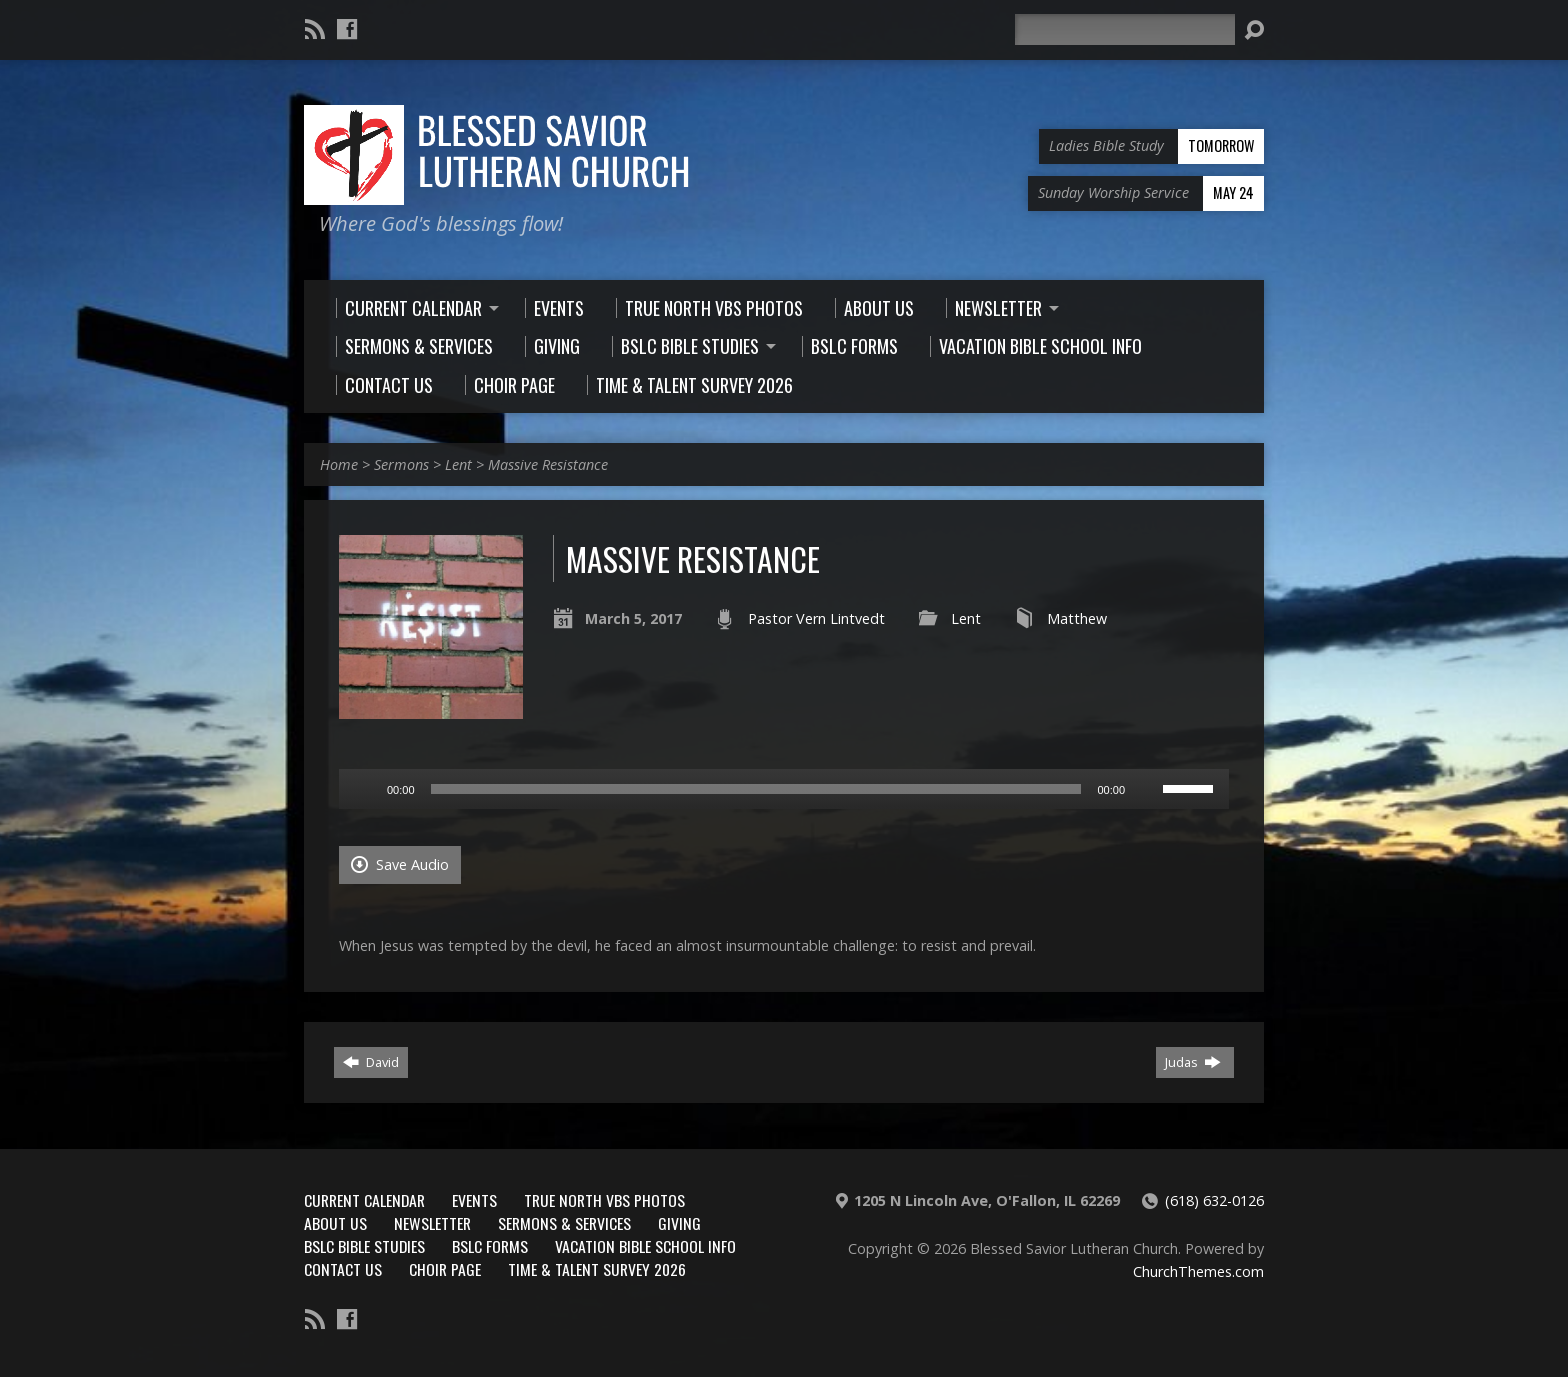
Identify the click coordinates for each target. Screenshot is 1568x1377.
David (371, 1062)
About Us (335, 1223)
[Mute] (1147, 789)
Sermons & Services (564, 1223)
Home (339, 464)
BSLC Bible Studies (364, 1246)
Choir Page (445, 1269)
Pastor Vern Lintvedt (816, 618)
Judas (1193, 1062)
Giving (679, 1223)
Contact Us (343, 1269)
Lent (458, 464)
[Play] (365, 789)
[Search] (1125, 29)
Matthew (1077, 618)
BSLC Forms (490, 1246)
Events (474, 1200)
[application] (784, 789)
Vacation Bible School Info (645, 1246)
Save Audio (400, 864)
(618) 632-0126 (1214, 1200)
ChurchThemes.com (1198, 1271)
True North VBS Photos (604, 1200)
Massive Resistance (548, 464)
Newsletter (432, 1223)
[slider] (756, 789)
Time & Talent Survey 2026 (597, 1269)
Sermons (401, 464)
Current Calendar (364, 1200)
